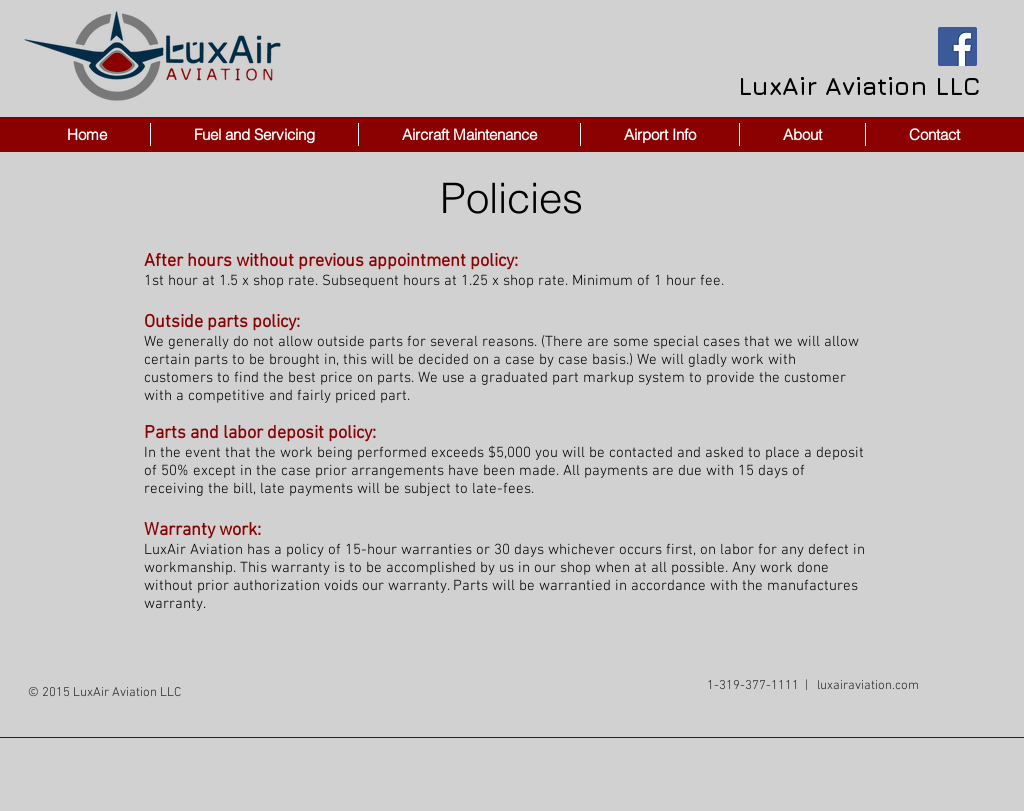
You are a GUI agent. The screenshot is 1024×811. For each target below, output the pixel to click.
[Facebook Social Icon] (957, 46)
